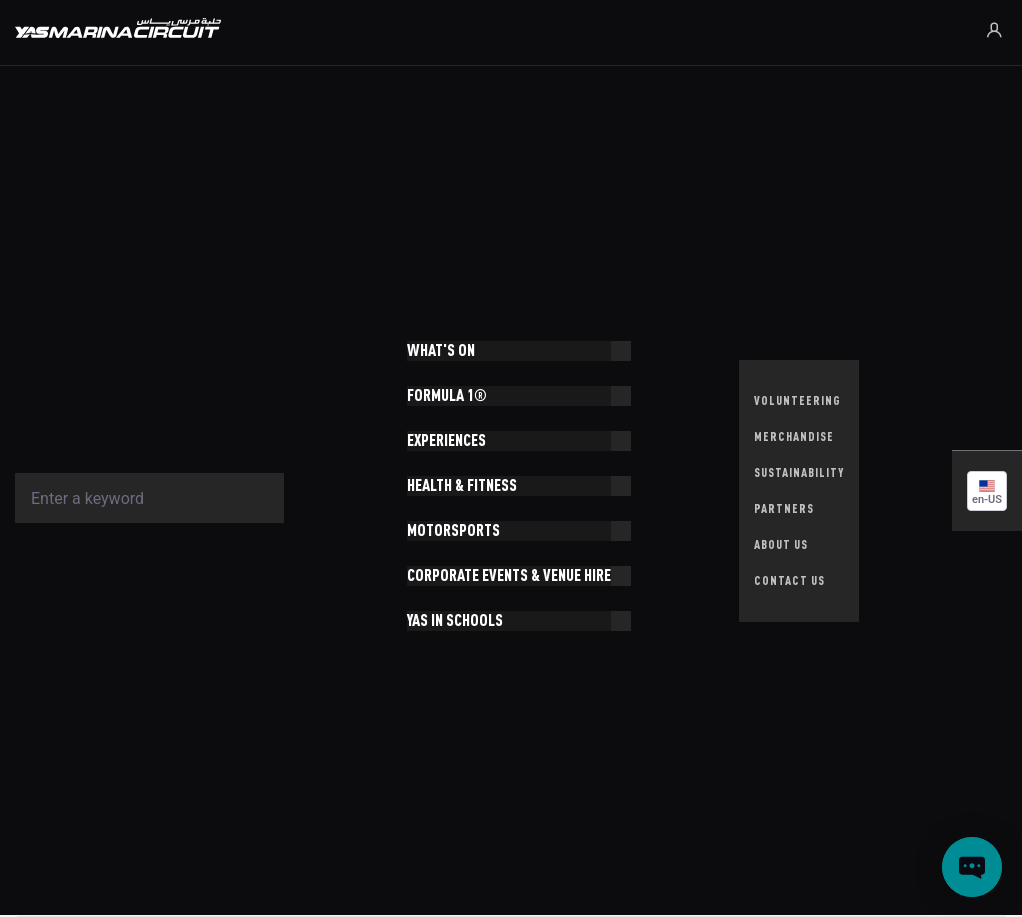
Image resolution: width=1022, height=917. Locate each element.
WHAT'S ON (441, 350)
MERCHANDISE (794, 436)
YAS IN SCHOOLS (455, 620)
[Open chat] (972, 867)
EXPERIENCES (446, 440)
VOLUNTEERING (797, 400)
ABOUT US (781, 544)
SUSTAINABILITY (799, 472)
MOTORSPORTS (453, 530)
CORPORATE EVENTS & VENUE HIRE (509, 575)
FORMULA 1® (447, 395)
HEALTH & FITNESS (462, 485)
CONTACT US (789, 580)
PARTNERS (784, 508)
